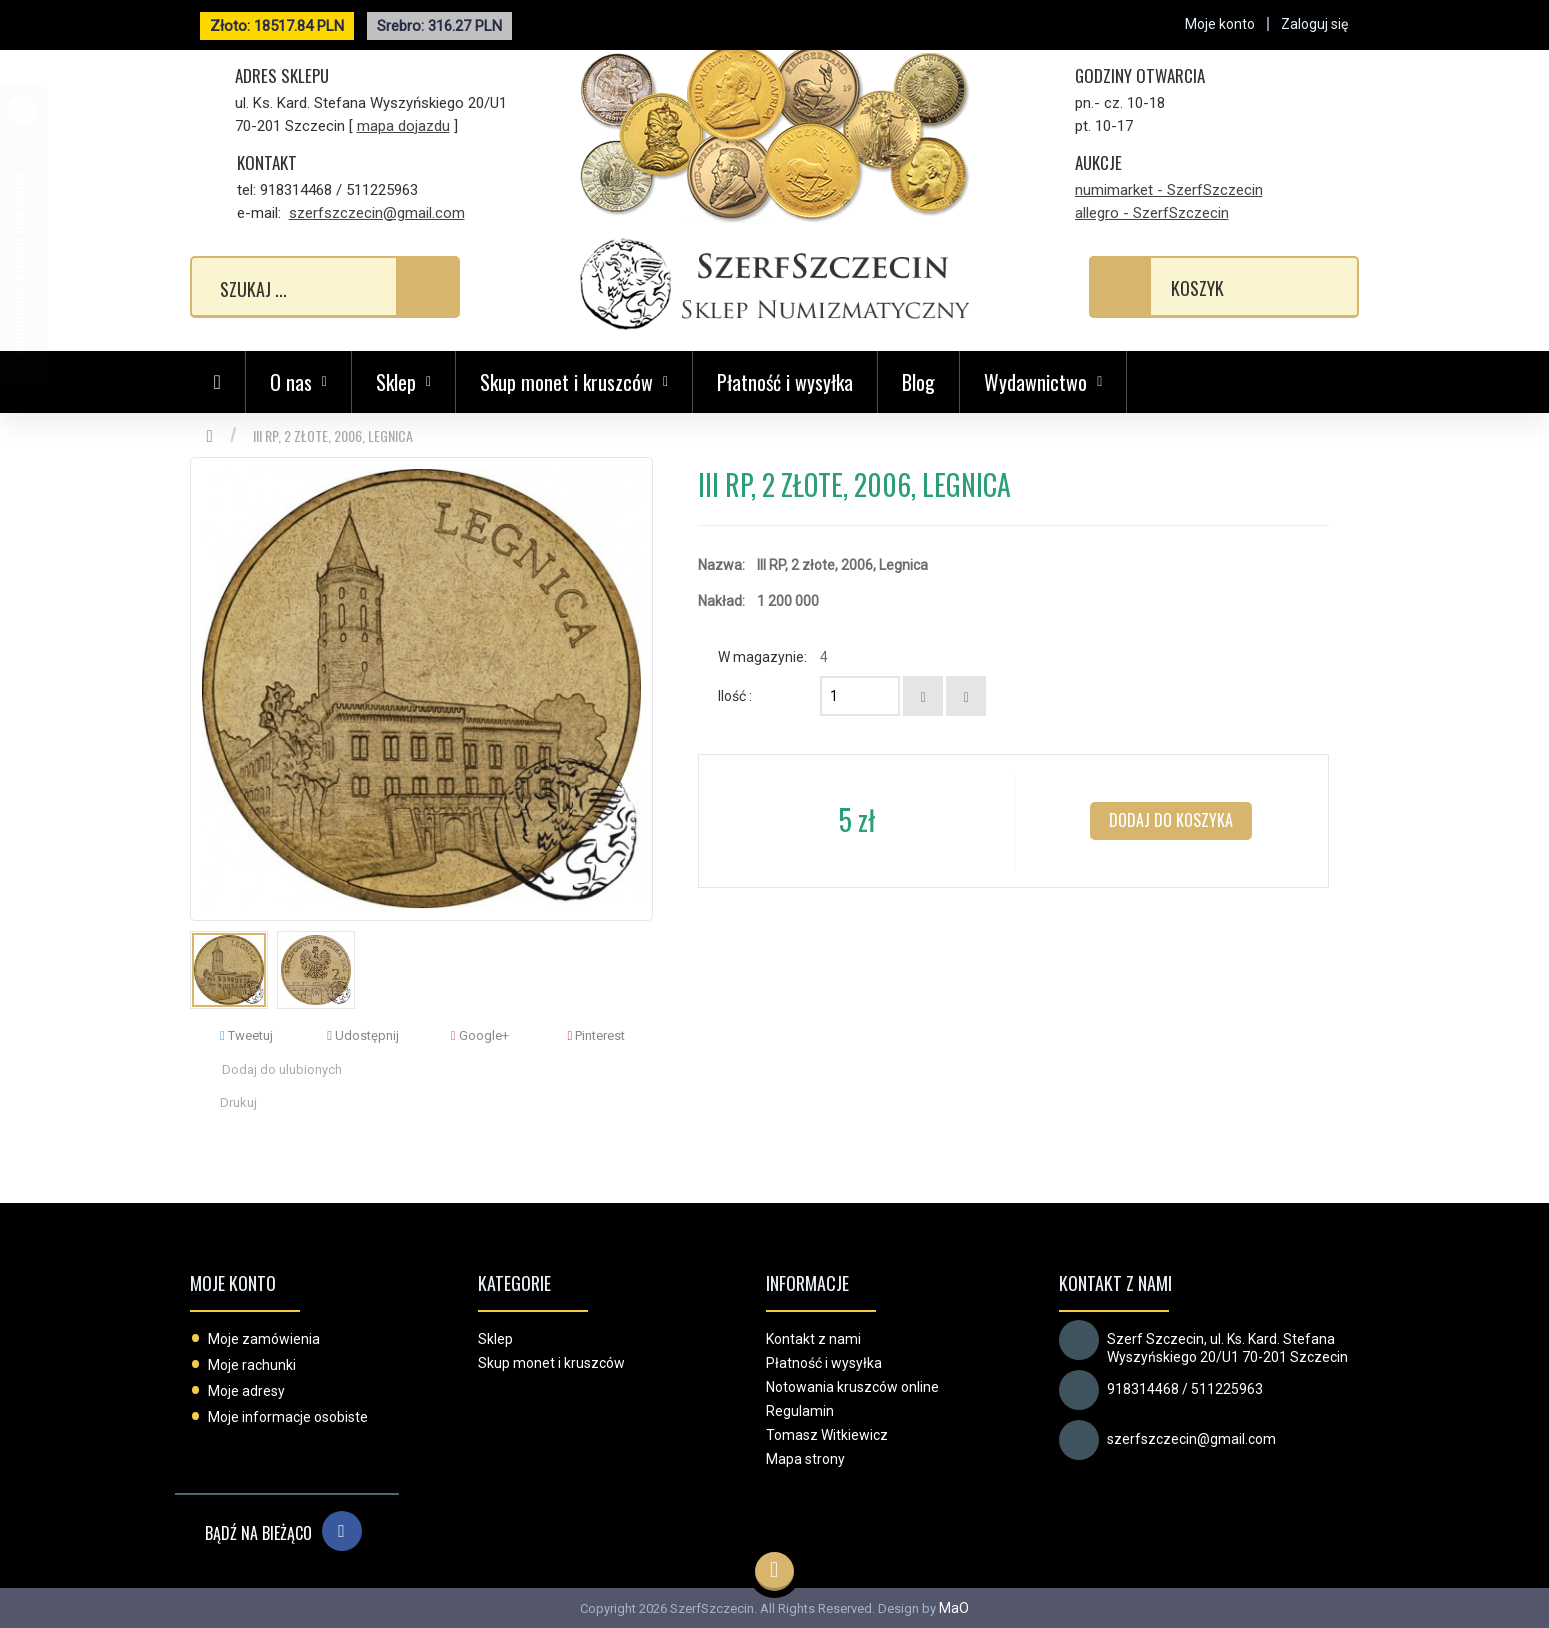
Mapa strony (805, 1459)
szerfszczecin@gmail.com (377, 213)
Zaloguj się (1314, 24)
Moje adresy (246, 1391)
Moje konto (233, 1283)
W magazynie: (762, 657)
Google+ (480, 1035)
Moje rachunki (252, 1365)
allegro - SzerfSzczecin (1152, 213)
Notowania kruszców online (852, 1387)
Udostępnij (363, 1035)
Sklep (495, 1339)
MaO (954, 1608)
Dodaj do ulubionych (282, 1069)
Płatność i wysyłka (785, 382)
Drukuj (238, 1102)
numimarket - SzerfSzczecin (1169, 190)
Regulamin (800, 1411)
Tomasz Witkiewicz (827, 1435)
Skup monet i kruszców (551, 1363)
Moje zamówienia (264, 1339)
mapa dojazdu (403, 126)
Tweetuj (246, 1035)
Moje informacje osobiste (288, 1417)
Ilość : (735, 696)
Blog (918, 382)
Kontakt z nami (813, 1339)
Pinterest (597, 1035)
